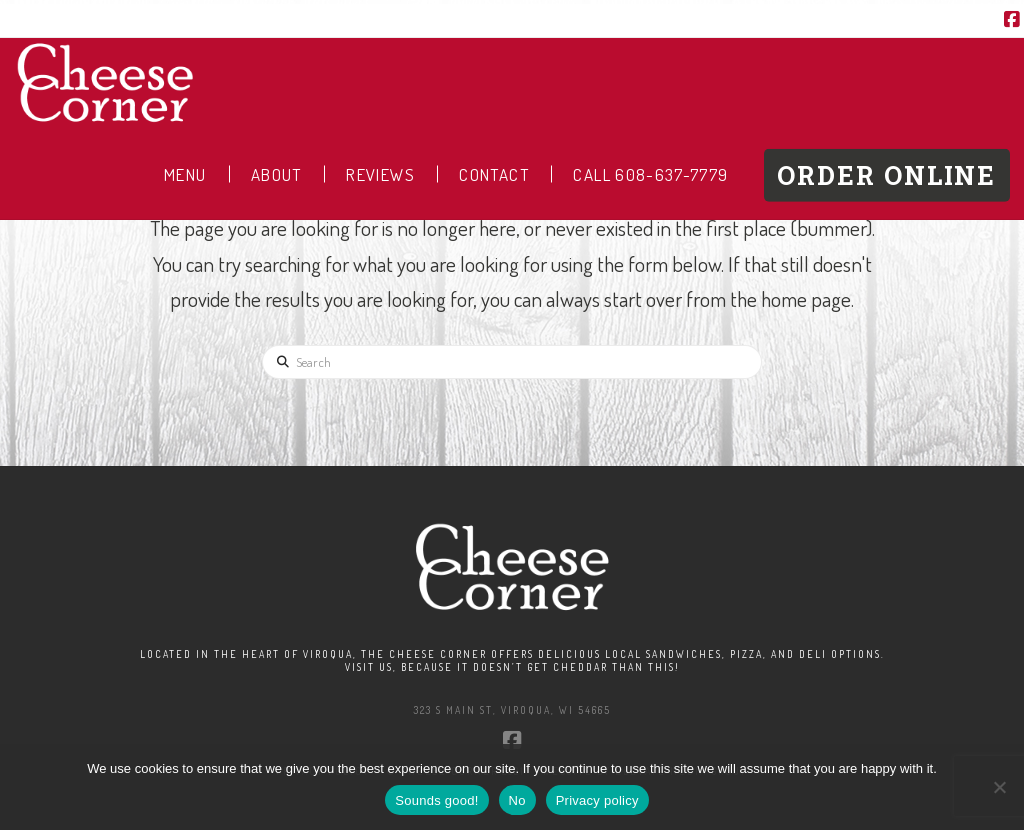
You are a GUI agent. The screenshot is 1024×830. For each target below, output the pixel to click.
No (517, 800)
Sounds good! (436, 800)
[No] (999, 787)
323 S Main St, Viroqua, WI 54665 (512, 710)
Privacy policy (597, 800)
